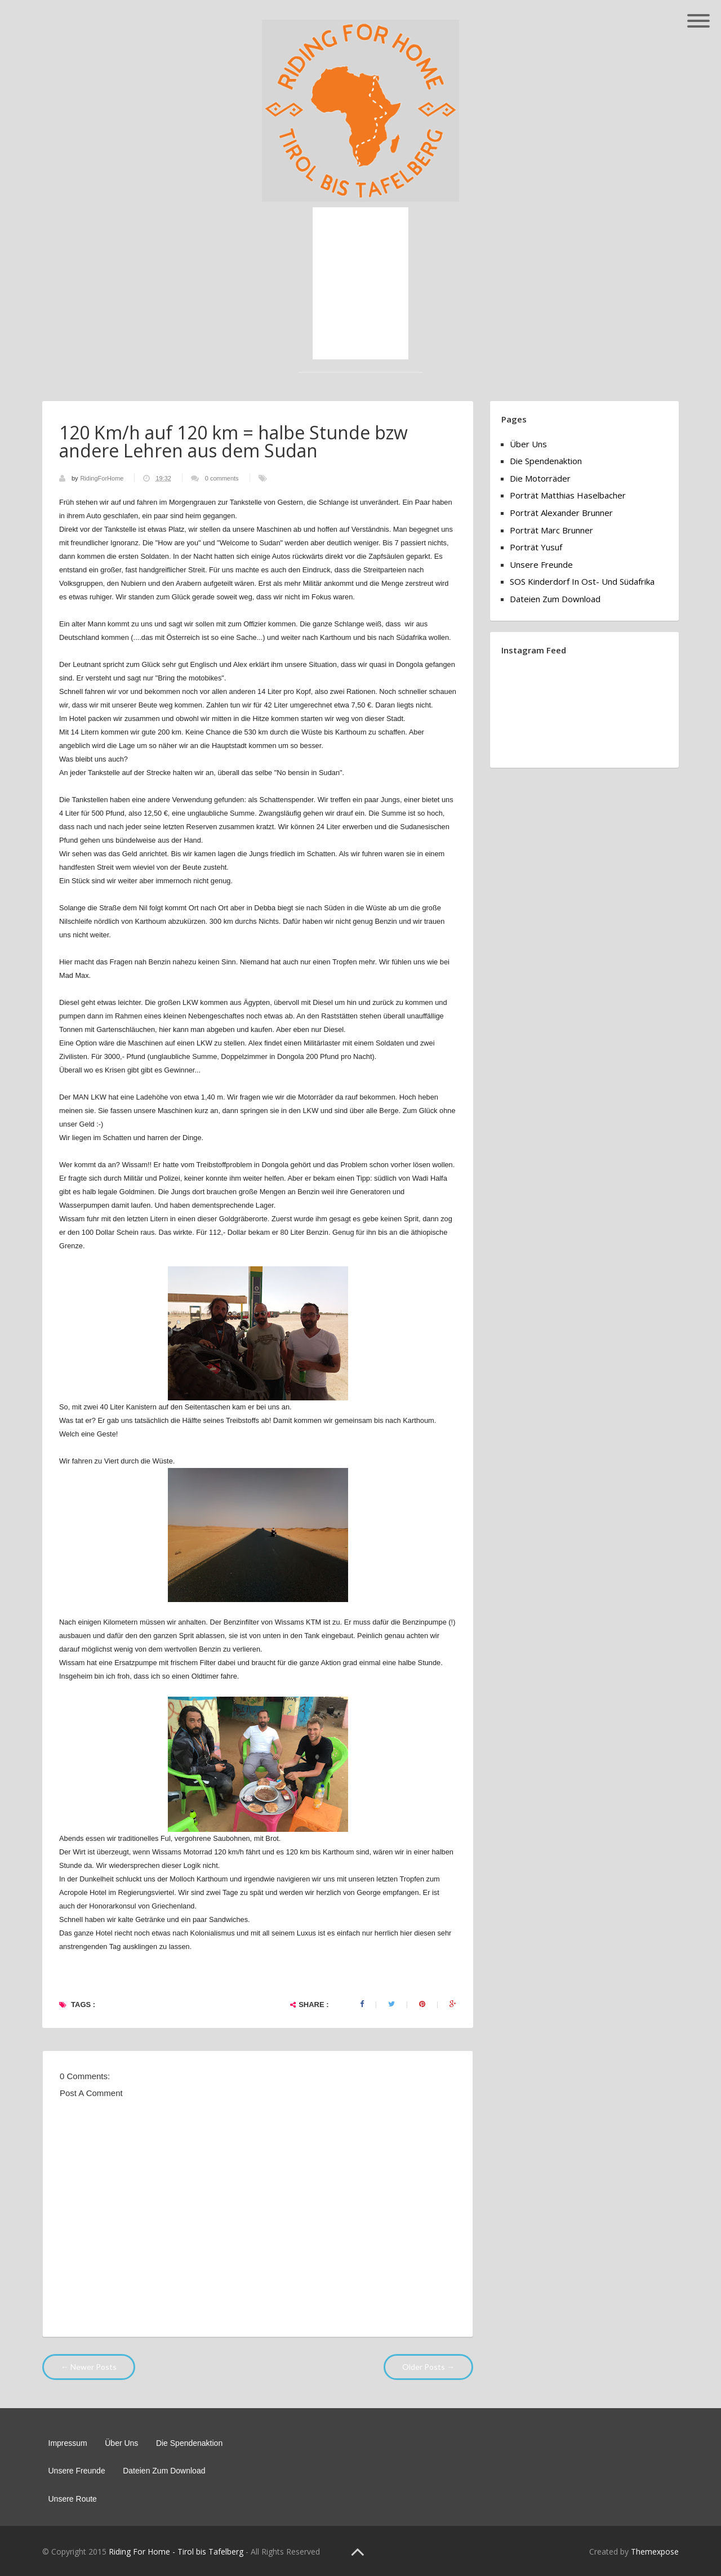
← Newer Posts (89, 2367)
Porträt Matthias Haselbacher (568, 495)
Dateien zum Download (555, 598)
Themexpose (655, 2551)
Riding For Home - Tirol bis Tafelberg (176, 2551)
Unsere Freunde (541, 564)
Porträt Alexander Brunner (561, 512)
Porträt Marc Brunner (551, 530)
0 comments (222, 478)
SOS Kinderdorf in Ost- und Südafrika (582, 581)
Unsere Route (72, 2498)
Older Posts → (428, 2367)
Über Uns (528, 444)
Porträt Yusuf (536, 547)
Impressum (67, 2443)
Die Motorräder (540, 478)
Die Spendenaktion (546, 460)
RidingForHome (102, 478)
